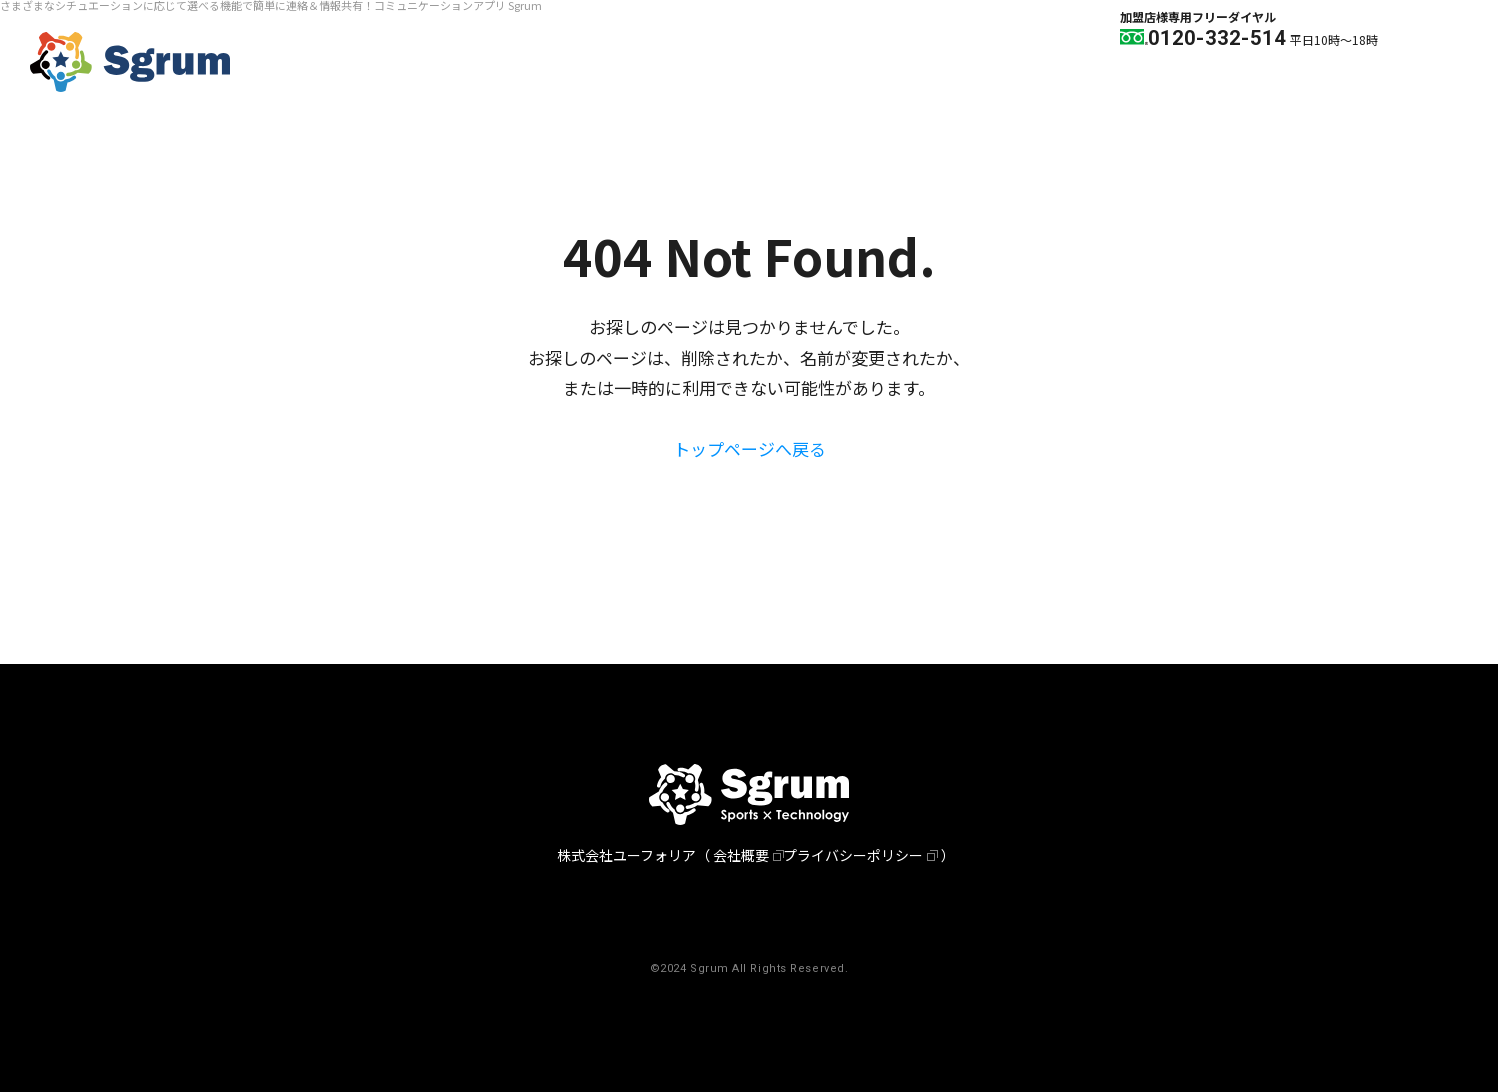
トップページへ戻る (749, 448)
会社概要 (741, 855)
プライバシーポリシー (853, 855)
